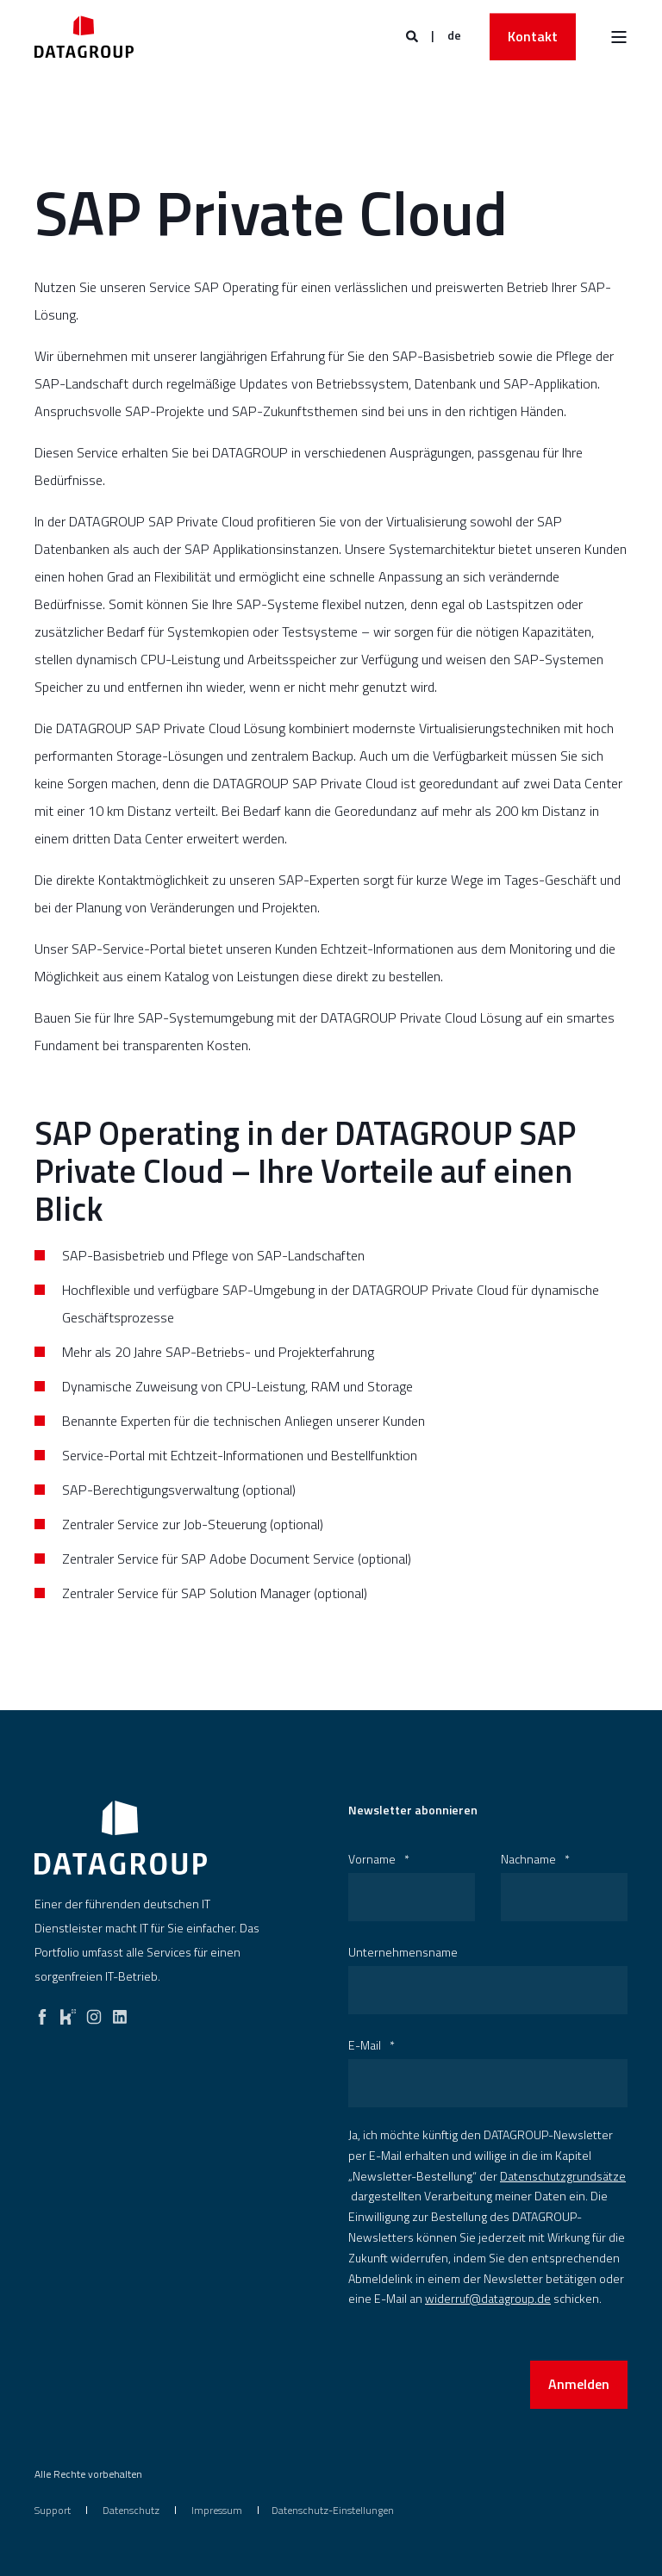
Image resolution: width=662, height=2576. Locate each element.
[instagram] (94, 2012)
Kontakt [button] (533, 36)
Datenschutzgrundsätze (563, 2176)
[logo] (120, 1838)
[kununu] (68, 2012)
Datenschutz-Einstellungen (333, 2510)
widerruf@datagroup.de (488, 2298)
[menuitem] (52, 2510)
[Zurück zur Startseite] (84, 37)
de (454, 35)
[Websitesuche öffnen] (413, 35)
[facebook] (42, 2012)
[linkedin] (120, 2012)
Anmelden (578, 2384)
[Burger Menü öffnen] (619, 37)
